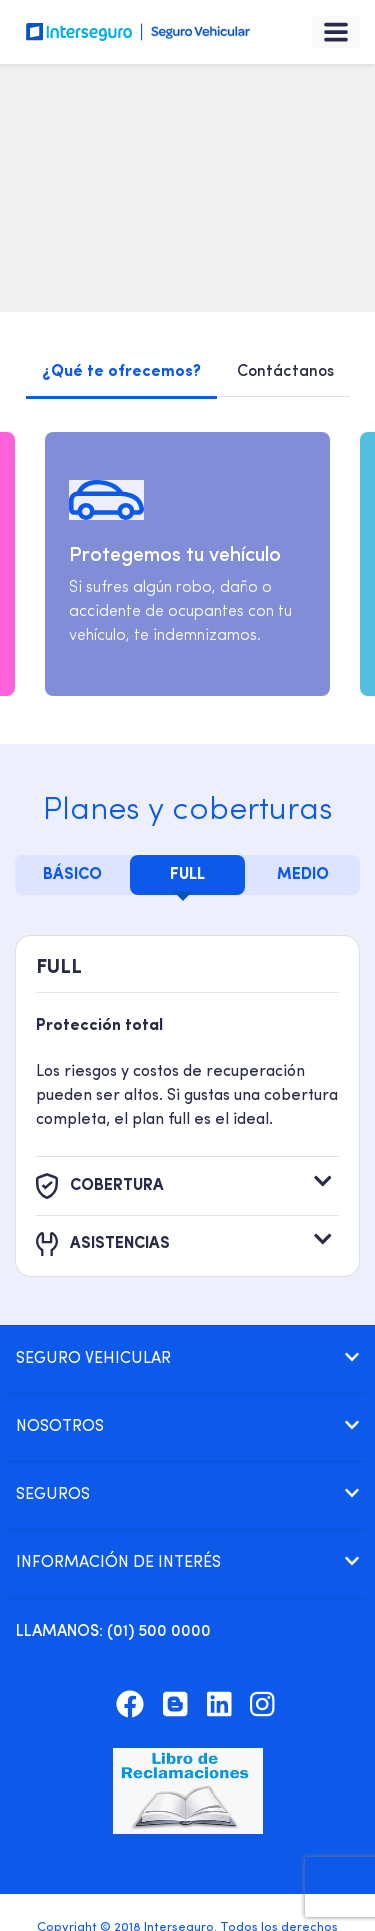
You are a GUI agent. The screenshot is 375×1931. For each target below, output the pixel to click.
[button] (187, 1359)
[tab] (187, 1359)
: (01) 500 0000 (113, 1632)
